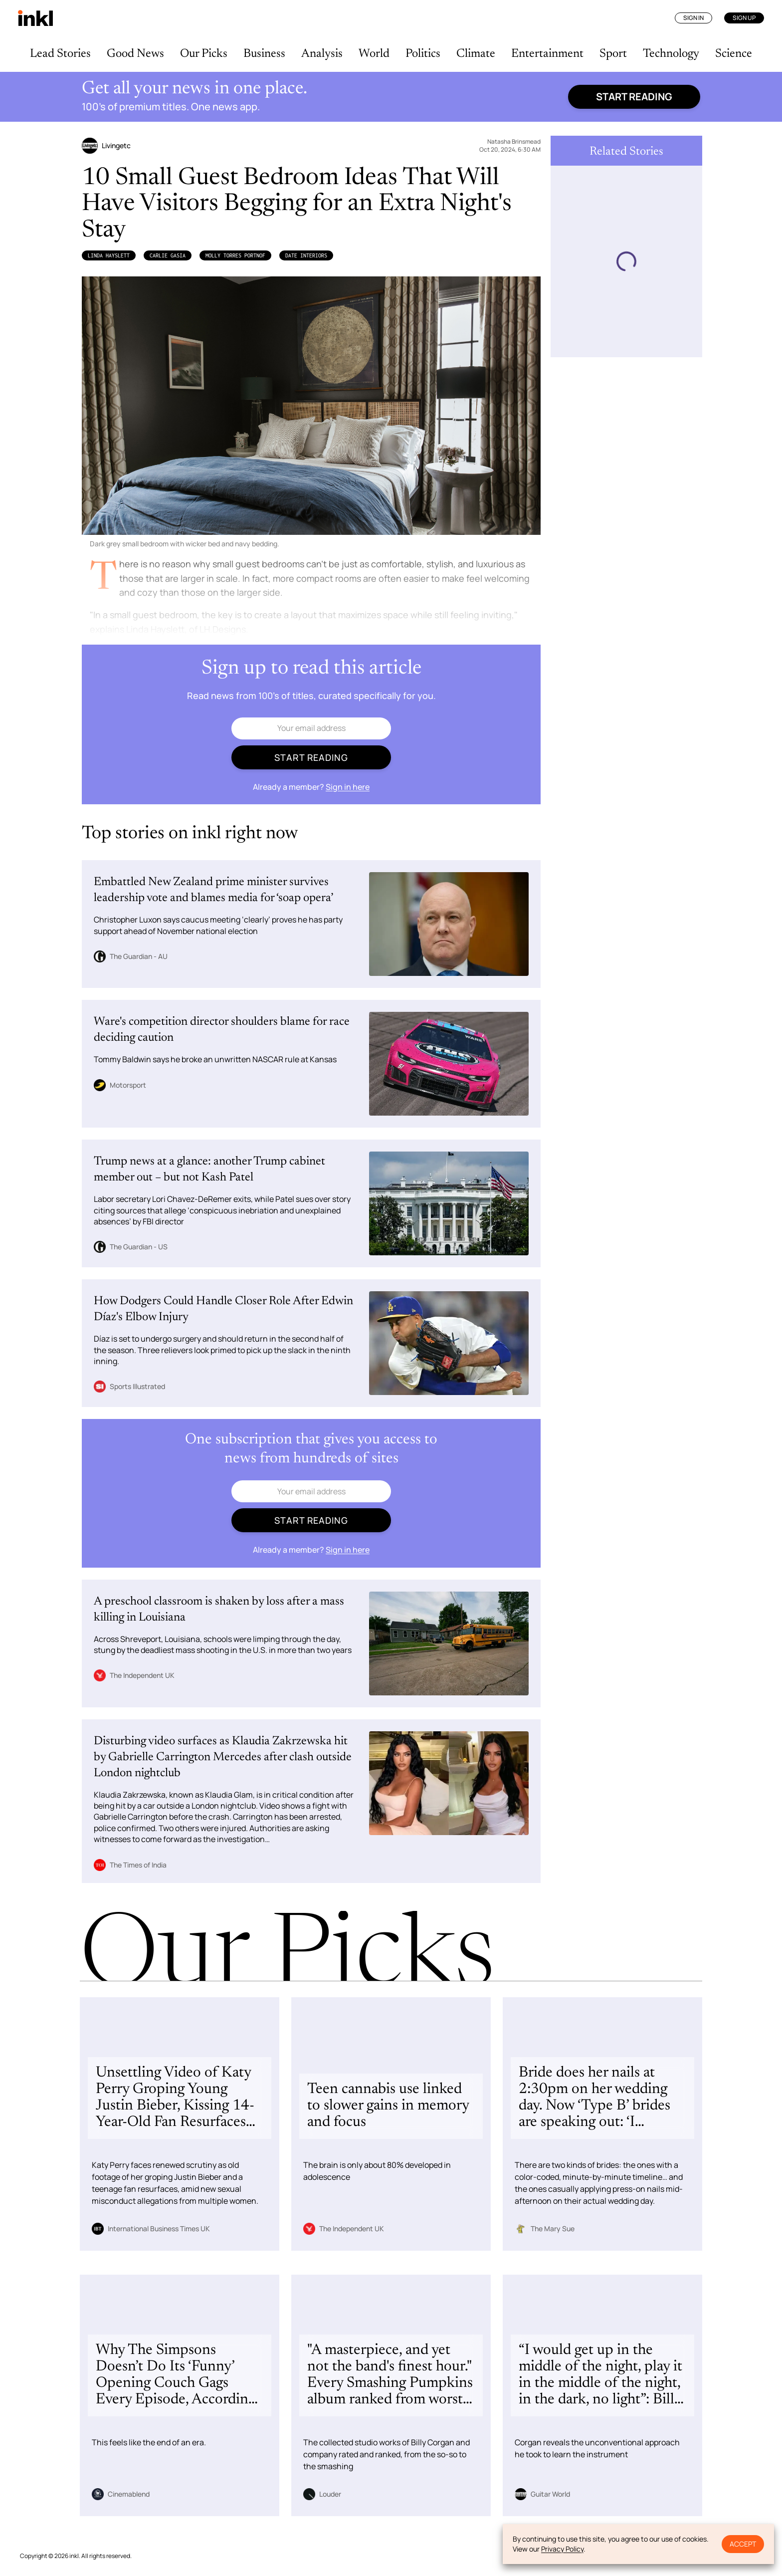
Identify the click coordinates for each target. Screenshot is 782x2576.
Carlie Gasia (168, 255)
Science (733, 54)
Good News (135, 54)
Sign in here (348, 786)
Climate (475, 54)
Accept (743, 2544)
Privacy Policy (562, 2549)
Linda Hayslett (109, 255)
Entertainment (547, 54)
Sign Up (744, 17)
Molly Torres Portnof (235, 255)
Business (264, 54)
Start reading (634, 96)
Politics (422, 54)
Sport (613, 54)
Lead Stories (60, 54)
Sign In (693, 17)
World (374, 54)
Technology (671, 54)
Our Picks (203, 54)
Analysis (322, 54)
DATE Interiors (306, 255)
